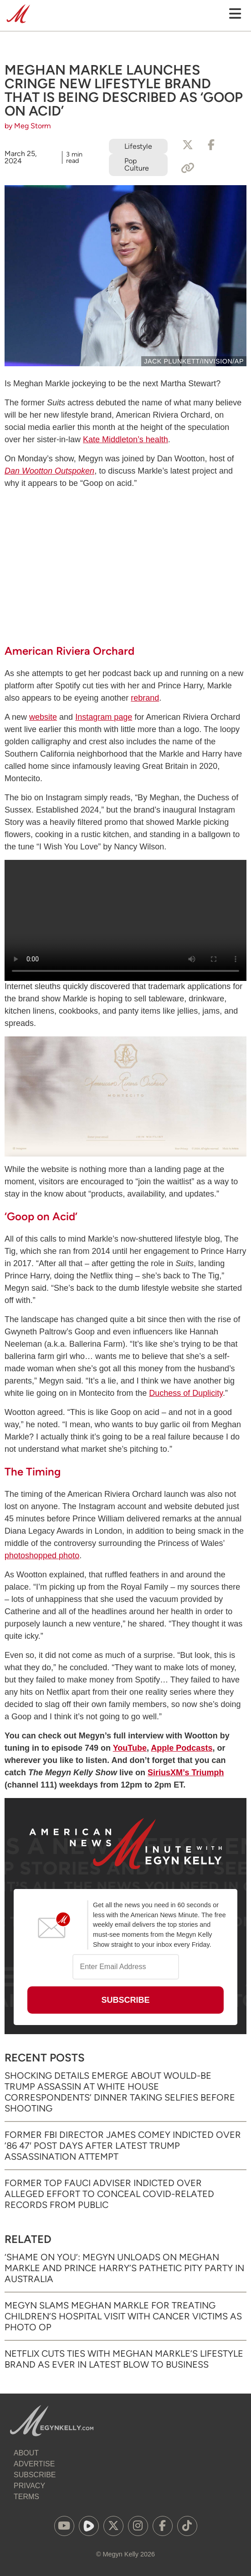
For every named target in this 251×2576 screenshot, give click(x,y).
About (26, 2453)
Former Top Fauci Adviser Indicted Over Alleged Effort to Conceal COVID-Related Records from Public (109, 2193)
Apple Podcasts (181, 1748)
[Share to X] (188, 145)
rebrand (145, 697)
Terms (26, 2496)
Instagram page (103, 717)
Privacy (29, 2486)
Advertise (34, 2464)
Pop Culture (136, 164)
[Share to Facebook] (211, 145)
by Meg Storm (28, 125)
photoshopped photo (42, 1555)
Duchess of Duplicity (186, 1393)
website (43, 717)
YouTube (130, 1748)
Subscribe (35, 2475)
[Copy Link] (188, 168)
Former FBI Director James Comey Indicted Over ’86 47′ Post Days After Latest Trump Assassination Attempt (123, 2145)
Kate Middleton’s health (125, 439)
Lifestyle (138, 146)
